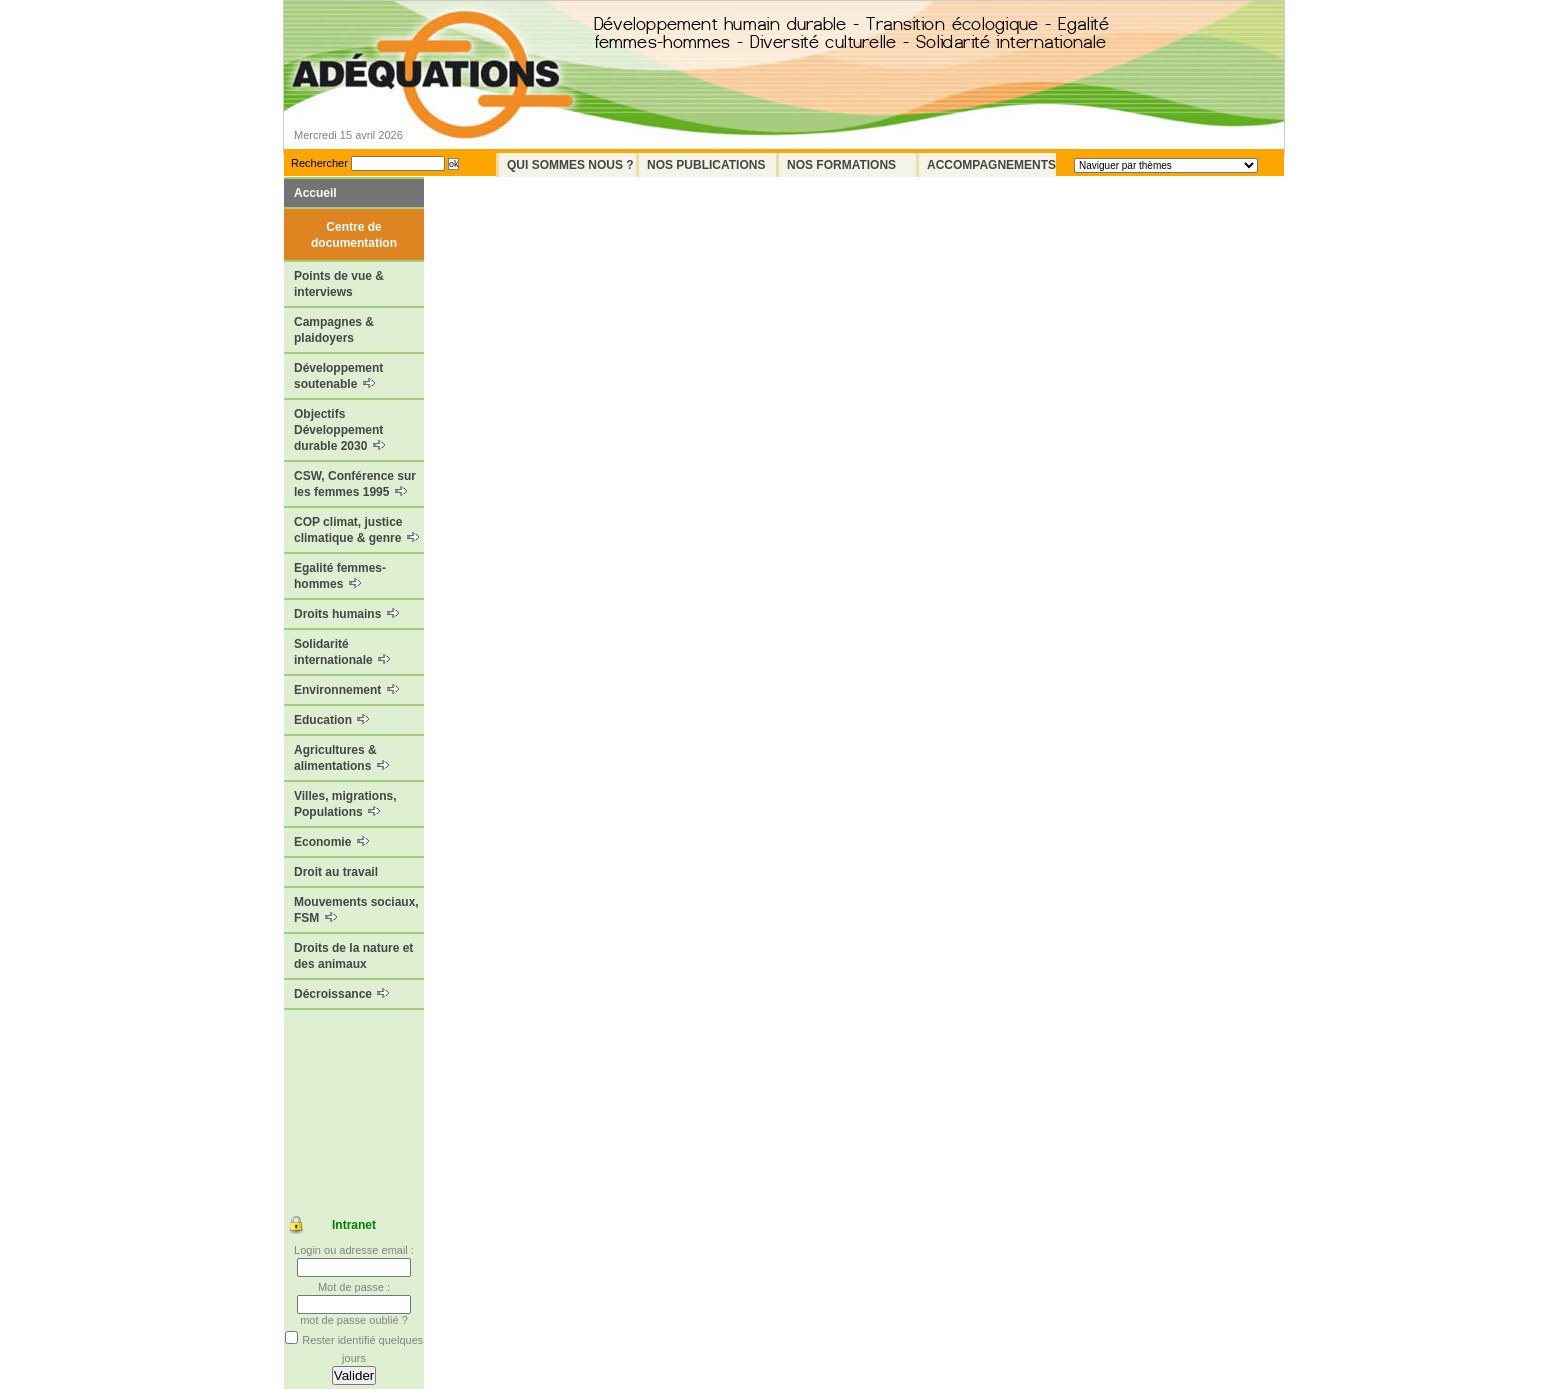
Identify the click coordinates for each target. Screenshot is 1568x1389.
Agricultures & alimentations (341, 758)
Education (331, 720)
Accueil (315, 193)
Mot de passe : (354, 1287)
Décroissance (341, 994)
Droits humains (346, 614)
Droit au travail (336, 872)
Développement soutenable (338, 376)
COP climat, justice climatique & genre (356, 530)
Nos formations (841, 165)
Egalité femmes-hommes (340, 576)
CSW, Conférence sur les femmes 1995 (355, 484)
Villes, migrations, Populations (345, 804)
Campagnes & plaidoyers (334, 330)
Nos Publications (706, 165)
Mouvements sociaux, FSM (356, 910)
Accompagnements (991, 165)
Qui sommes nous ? (570, 165)
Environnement (346, 690)
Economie (331, 842)
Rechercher (319, 163)
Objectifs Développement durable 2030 (339, 430)
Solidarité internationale (342, 652)
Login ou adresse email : (354, 1250)
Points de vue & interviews (339, 284)
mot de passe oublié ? (354, 1320)
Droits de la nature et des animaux (353, 956)
